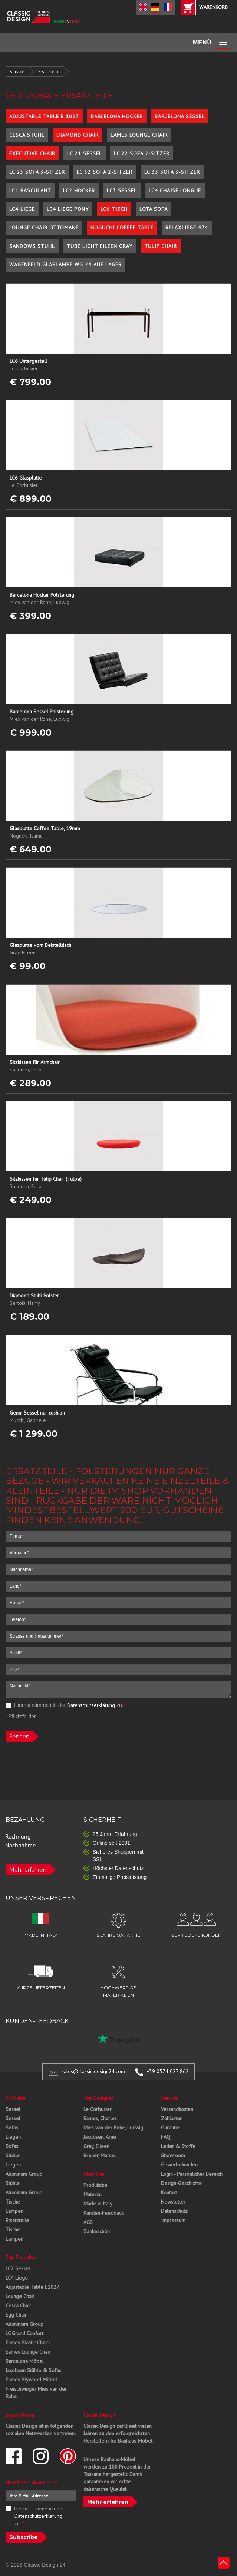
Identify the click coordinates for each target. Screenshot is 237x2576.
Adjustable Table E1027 (32, 2287)
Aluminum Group (24, 2174)
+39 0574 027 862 (168, 2071)
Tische (13, 2201)
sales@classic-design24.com (93, 2071)
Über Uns (93, 2174)
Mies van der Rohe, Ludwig (113, 2127)
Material (92, 2194)
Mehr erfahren (27, 1869)
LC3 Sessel (122, 190)
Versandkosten (177, 2109)
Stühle (13, 2155)
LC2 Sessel (18, 2268)
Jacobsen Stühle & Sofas (33, 2370)
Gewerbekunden (179, 2164)
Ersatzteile (49, 71)
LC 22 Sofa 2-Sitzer (141, 153)
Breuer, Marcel (99, 2155)
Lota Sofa (153, 209)
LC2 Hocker (79, 190)
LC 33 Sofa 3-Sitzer (172, 172)
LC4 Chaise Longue (175, 190)
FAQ (165, 2137)
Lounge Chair (20, 2296)
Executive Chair (32, 153)
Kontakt (169, 2192)
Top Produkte (21, 2257)
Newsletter (173, 2201)
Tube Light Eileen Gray (99, 246)
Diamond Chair (77, 135)
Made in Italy (97, 2203)
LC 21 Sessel (84, 153)
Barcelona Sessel (180, 116)
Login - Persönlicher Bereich (192, 2174)
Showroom (173, 2155)
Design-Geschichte (181, 2183)
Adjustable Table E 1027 (44, 116)
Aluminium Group (24, 2324)
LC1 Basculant (30, 190)
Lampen (14, 2211)
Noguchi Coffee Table (122, 227)
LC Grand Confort (24, 2333)
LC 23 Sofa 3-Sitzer (37, 172)
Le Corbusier (97, 2109)
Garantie (170, 2127)
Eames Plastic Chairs (28, 2342)
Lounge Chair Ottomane (44, 227)
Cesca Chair (18, 2305)
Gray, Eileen (96, 2146)
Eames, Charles (100, 2118)
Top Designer (98, 2098)
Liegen (13, 2137)
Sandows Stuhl (32, 246)
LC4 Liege (22, 209)
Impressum (173, 2220)
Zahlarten (171, 2118)
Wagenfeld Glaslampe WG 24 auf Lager (65, 264)
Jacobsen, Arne (99, 2137)
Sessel (13, 2109)
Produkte (16, 2098)
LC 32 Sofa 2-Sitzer (104, 172)
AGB (88, 2222)
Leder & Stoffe (178, 2146)
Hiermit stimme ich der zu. (66, 1705)
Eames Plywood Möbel (31, 2379)
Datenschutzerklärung (91, 1705)
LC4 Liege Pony (68, 209)
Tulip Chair (160, 246)
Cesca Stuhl (27, 135)
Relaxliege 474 (186, 227)
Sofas (12, 2127)
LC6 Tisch (114, 209)
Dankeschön (96, 2231)
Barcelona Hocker (117, 116)
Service (17, 71)
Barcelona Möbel (25, 2361)
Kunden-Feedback (103, 2212)
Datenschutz (174, 2211)
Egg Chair (16, 2314)
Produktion (95, 2185)
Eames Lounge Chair (139, 135)
